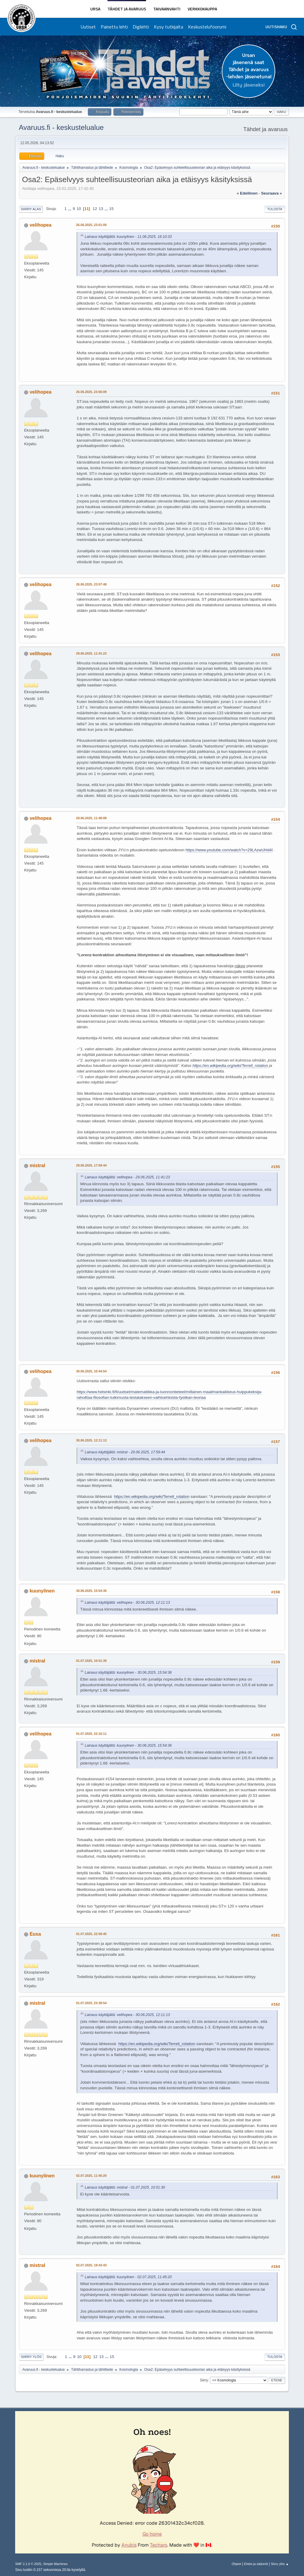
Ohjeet (236, 2564)
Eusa (35, 1934)
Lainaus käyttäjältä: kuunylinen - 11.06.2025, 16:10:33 (128, 237)
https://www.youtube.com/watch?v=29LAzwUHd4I (229, 850)
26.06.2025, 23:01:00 (91, 225)
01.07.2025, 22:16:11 (91, 1733)
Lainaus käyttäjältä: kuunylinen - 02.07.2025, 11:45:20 (128, 2277)
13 (101, 208)
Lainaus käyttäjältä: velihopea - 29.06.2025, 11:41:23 (127, 1177)
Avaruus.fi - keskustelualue (61, 127)
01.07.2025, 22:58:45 (91, 1934)
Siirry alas (31, 209)
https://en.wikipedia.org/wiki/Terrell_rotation (230, 1065)
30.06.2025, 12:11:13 (91, 1440)
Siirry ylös (31, 2357)
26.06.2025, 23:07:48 (91, 584)
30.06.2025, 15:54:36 (91, 1590)
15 (111, 208)
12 (95, 208)
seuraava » (271, 193)
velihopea (41, 224)
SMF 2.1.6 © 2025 (28, 2564)
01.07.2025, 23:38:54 (91, 2003)
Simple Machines (55, 2564)
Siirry (204, 2380)
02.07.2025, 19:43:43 (91, 2265)
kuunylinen (42, 1590)
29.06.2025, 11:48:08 (91, 818)
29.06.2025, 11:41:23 (91, 653)
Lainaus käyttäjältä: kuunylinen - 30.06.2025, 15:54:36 (128, 1672)
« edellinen (247, 193)
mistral (37, 1165)
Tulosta (274, 209)
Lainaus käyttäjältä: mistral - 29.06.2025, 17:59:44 (125, 1452)
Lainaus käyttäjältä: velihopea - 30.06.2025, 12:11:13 (127, 1602)
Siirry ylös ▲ (280, 2564)
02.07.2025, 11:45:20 (91, 2175)
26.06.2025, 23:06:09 (91, 392)
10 (79, 208)
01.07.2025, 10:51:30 (91, 1660)
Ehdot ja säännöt (256, 2564)
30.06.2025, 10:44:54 (91, 1371)
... (70, 208)
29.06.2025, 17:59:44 (91, 1165)
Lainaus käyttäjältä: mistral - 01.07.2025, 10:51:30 (125, 2187)
